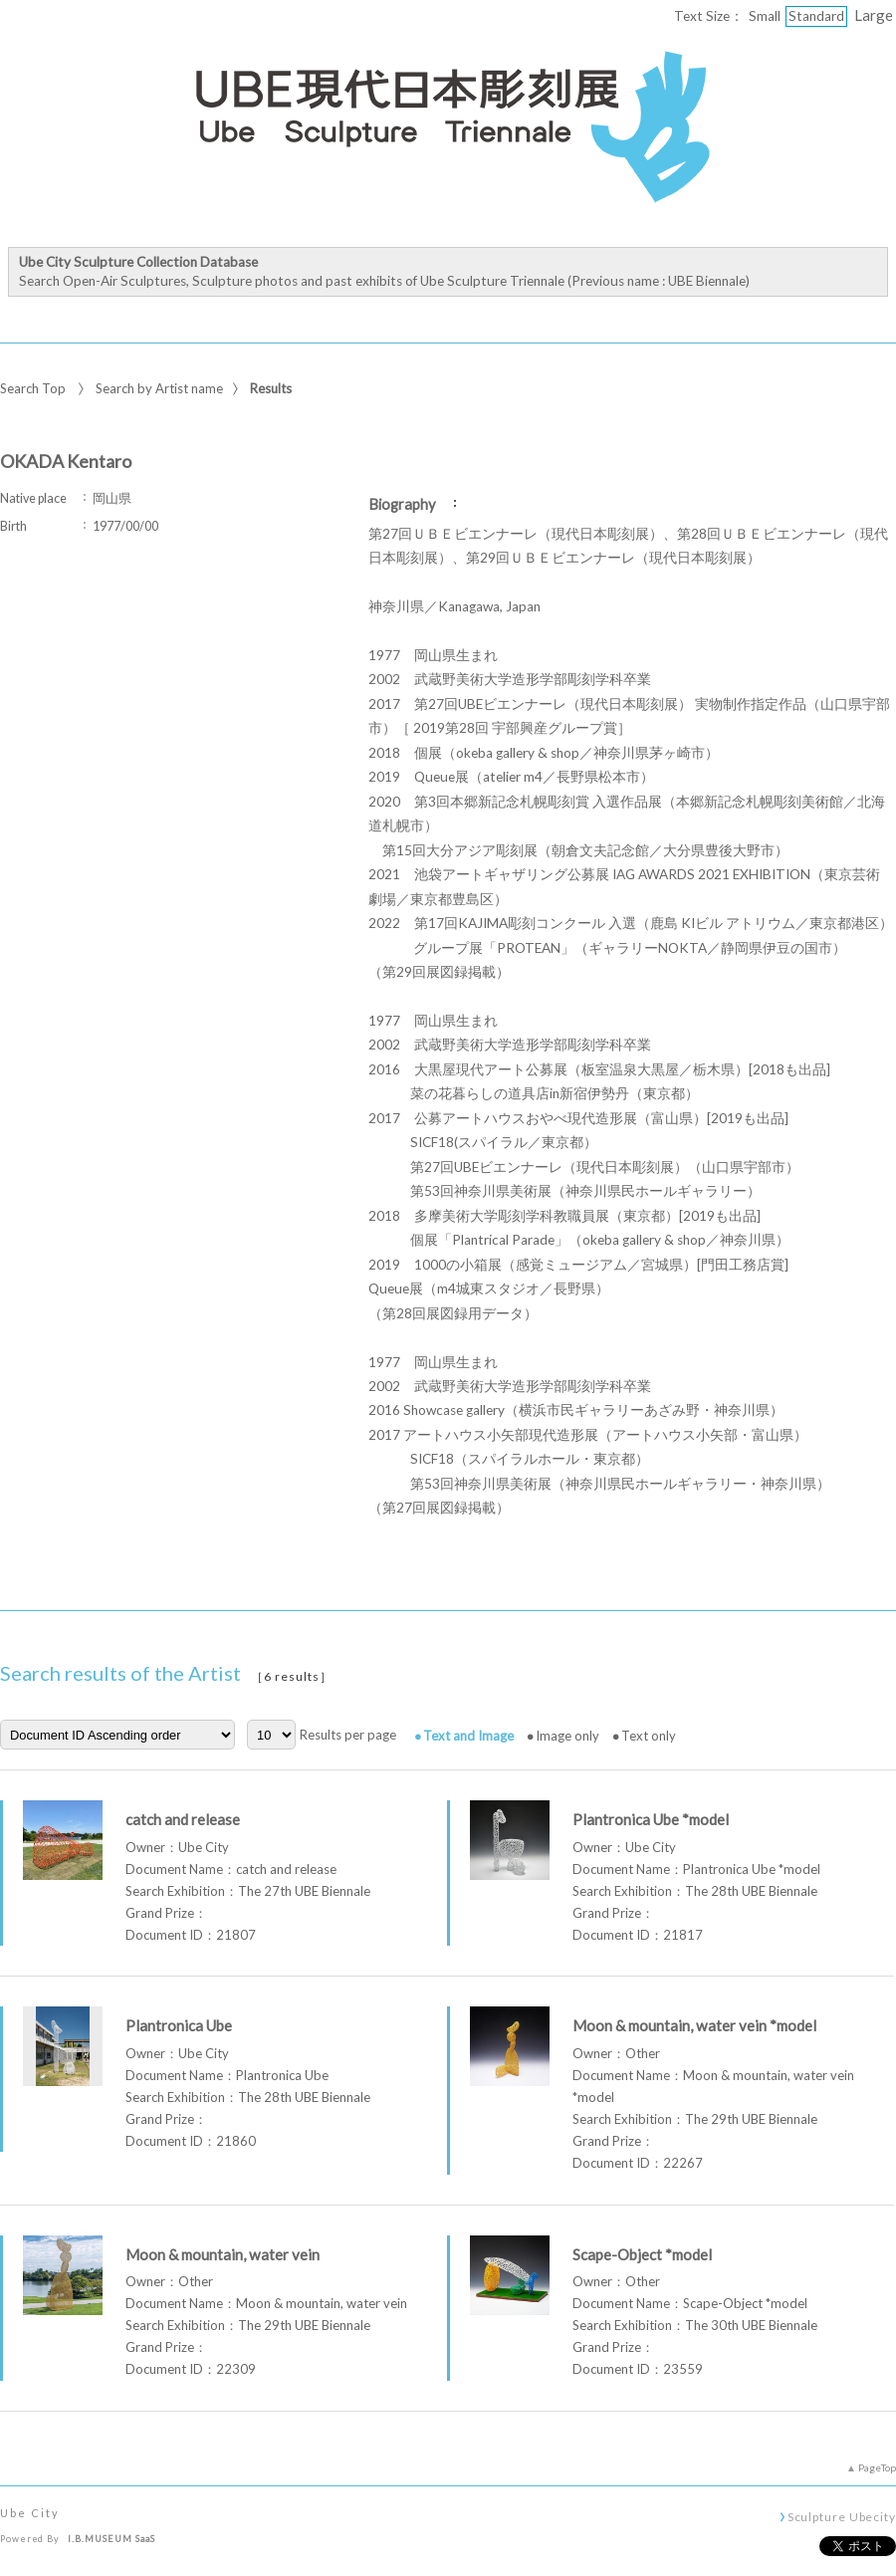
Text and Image (468, 1736)
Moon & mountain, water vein (222, 2254)
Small (765, 16)
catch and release (182, 1819)
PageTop (877, 2467)
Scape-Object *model (642, 2254)
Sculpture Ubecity (841, 2516)
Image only (567, 1736)
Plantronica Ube (178, 2025)
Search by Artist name (159, 388)
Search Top (33, 388)
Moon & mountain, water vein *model (694, 2025)
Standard (816, 16)
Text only (648, 1736)
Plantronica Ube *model (650, 1819)
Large (873, 15)
